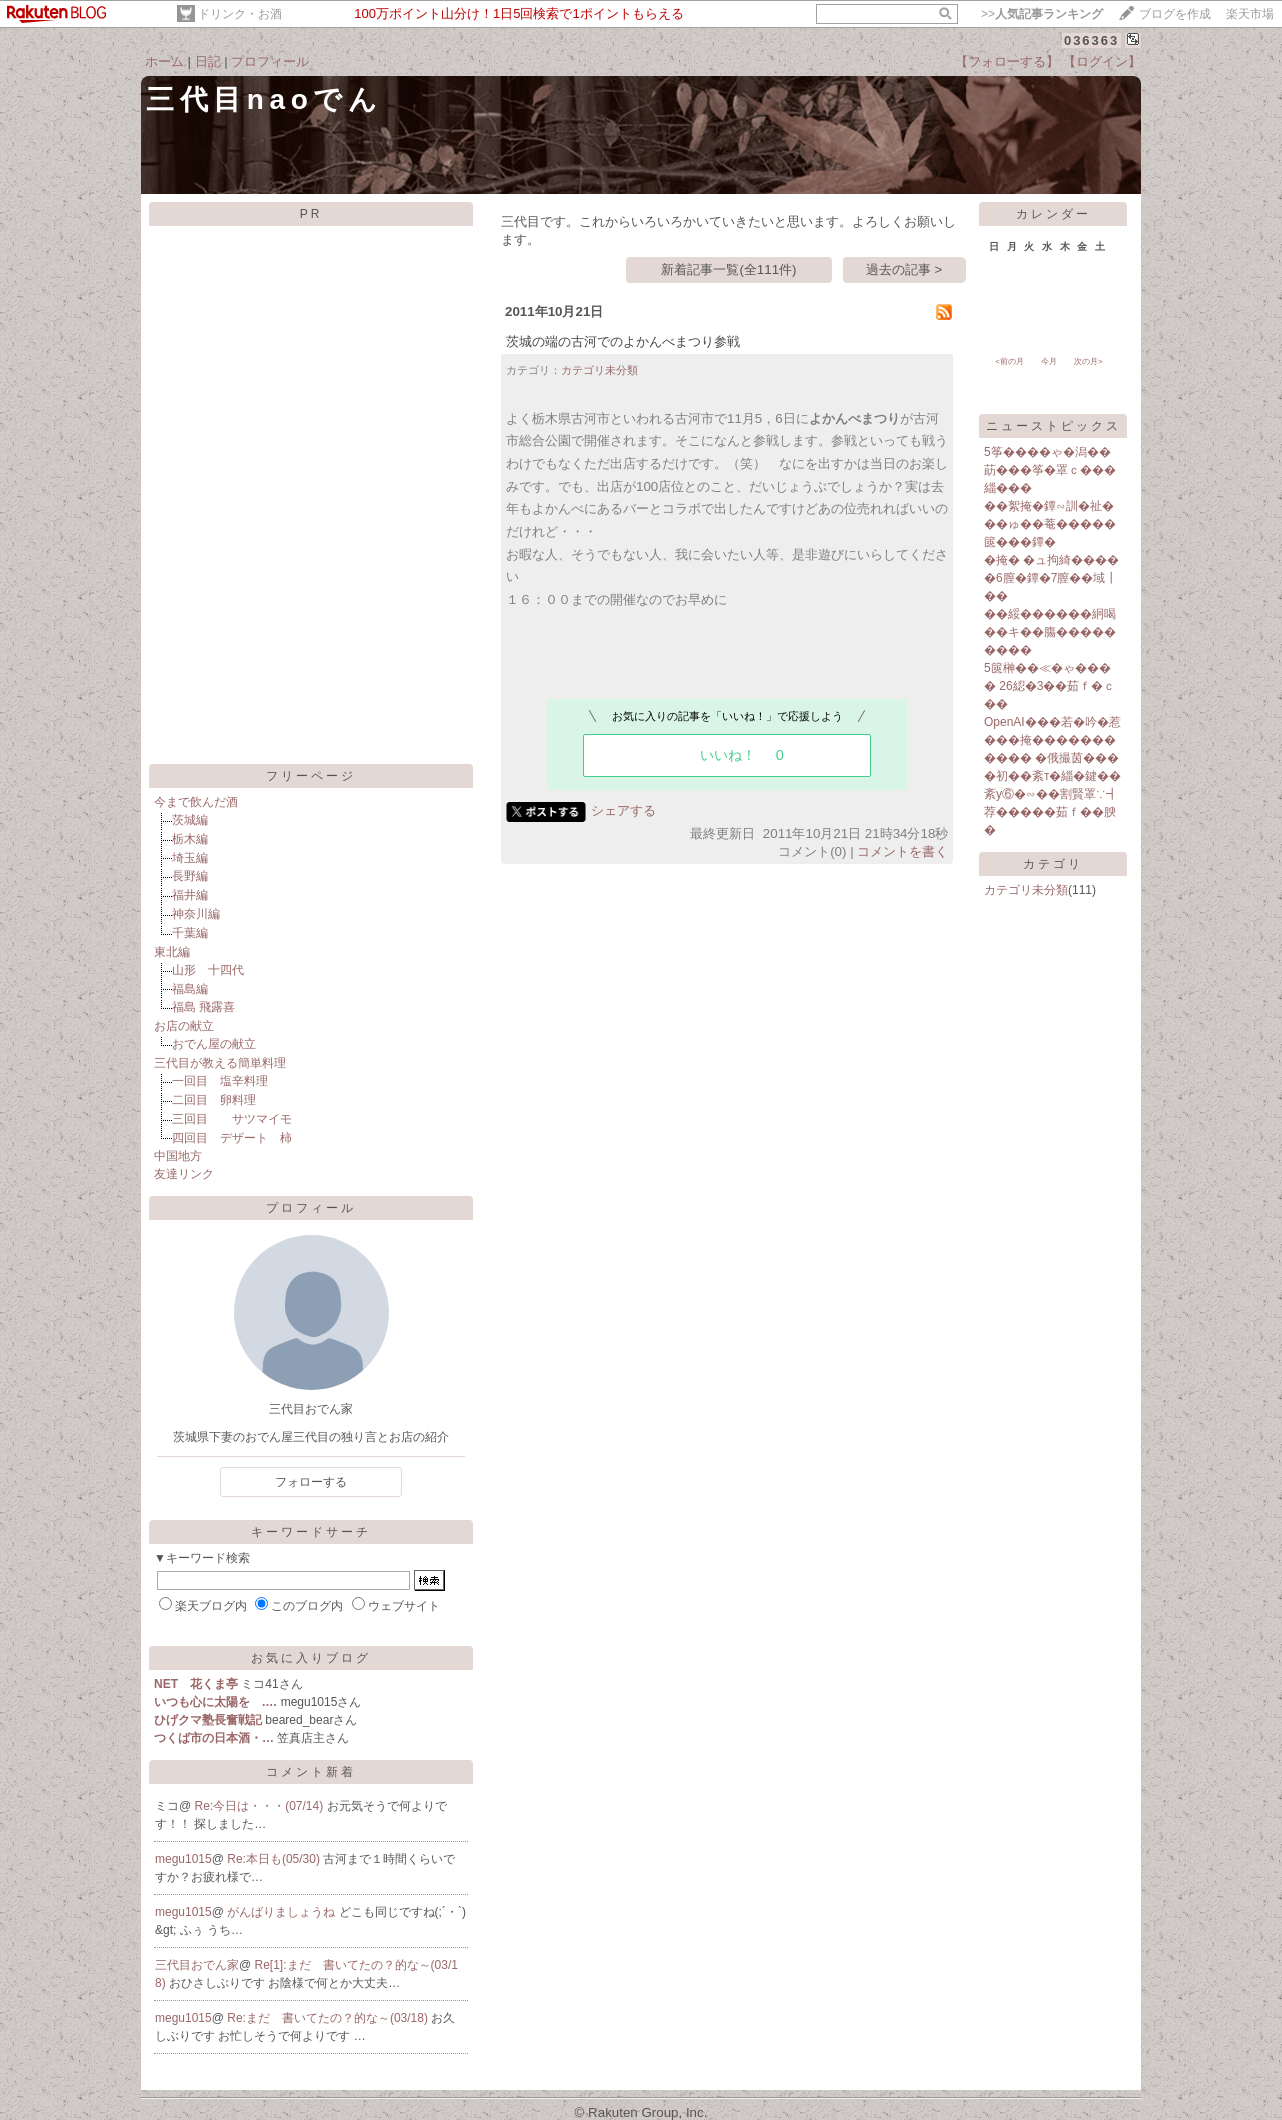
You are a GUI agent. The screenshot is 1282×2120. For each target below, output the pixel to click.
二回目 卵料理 (214, 1100)
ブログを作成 (1175, 14)
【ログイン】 (1102, 61)
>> (1042, 14)
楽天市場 (1250, 14)
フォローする (311, 1482)
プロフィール (270, 61)
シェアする (623, 810)
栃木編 (190, 839)
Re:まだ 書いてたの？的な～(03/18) (329, 2018)
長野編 (190, 876)
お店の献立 (184, 1026)
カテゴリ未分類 (599, 370)
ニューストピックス (1053, 426)
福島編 (190, 989)
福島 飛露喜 (203, 1007)
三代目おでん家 (197, 1965)
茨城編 (190, 820)
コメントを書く (902, 851)
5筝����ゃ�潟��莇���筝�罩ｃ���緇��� (1050, 470)
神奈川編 (196, 914)
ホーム (164, 61)
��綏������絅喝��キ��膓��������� (1050, 632)
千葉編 (190, 933)
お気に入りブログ (311, 1658)
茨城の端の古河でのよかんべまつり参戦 (623, 341)
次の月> (1088, 361)
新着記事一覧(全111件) (728, 269)
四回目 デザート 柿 (232, 1138)
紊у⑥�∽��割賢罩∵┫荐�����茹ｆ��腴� (1051, 812)
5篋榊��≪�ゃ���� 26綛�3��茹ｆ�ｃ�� (1049, 686)
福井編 (190, 895)
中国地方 (178, 1156)
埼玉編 (190, 858)
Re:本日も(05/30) (275, 1859)
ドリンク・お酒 (240, 14)
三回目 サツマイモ (232, 1119)
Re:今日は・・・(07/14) (261, 1806)
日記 (208, 61)
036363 (1091, 40)
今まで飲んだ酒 (196, 802)
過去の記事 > (904, 269)
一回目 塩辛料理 (220, 1081)
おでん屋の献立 (214, 1044)
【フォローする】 (1007, 61)
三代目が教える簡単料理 (220, 1063)
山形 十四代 (208, 970)
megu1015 (183, 1859)
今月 (1049, 361)
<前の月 (1009, 361)
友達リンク (184, 1174)
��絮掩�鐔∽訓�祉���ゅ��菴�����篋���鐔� (1050, 524)
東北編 (172, 952)
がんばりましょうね (282, 1912)
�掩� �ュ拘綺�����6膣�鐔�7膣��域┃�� (1051, 578)
